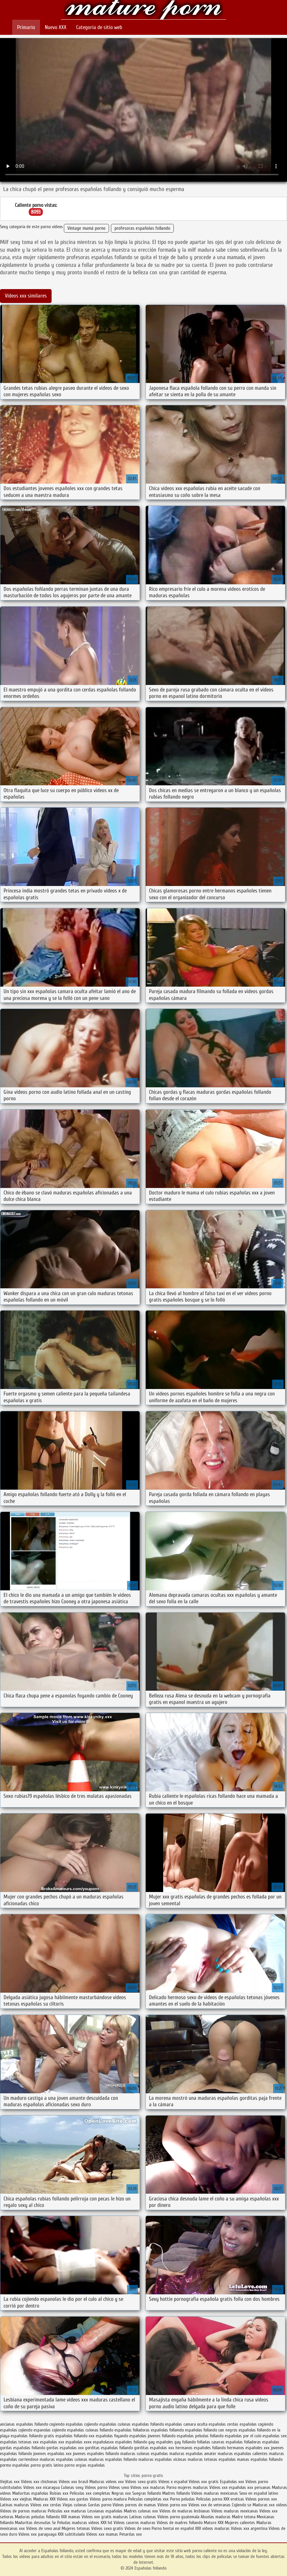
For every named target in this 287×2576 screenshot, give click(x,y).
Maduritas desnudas (33, 2522)
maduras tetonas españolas (212, 2459)
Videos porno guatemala (178, 2517)
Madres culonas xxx (141, 2511)
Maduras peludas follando (37, 2517)
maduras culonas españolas (144, 2453)
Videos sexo (119, 2487)
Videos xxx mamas (102, 2534)
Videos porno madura (108, 2499)
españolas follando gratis (32, 2436)
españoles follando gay (135, 2442)
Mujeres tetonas (76, 2528)
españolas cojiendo (16, 2430)
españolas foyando (112, 2436)
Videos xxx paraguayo (38, 2534)
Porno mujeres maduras (187, 2487)
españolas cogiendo (256, 2424)
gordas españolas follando (22, 2447)
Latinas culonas (142, 2517)
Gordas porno (99, 2505)
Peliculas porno (209, 2499)
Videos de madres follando (180, 2522)
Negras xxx (122, 2493)
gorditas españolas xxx (154, 2447)
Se (54, 2522)
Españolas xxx (232, 2481)
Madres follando (176, 2493)
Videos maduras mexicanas (214, 2493)
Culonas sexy (72, 2487)
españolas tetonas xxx (19, 2442)
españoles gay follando (176, 2442)
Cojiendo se (241, 2505)
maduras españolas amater (192, 2453)
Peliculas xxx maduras (67, 2511)
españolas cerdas (223, 2424)
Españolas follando (143, 10)
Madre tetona (243, 2517)
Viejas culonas (75, 2505)
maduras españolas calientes (243, 2453)
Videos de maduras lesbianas (185, 2511)
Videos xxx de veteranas (209, 2505)
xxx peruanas (259, 2487)
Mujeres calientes (240, 2522)
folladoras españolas (261, 2442)
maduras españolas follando (113, 2459)
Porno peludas (182, 2499)
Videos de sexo (137, 2528)
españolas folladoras (132, 2430)
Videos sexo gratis (141, 2481)
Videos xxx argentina (250, 2528)
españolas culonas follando (90, 2430)
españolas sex (274, 2436)
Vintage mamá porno (86, 228)
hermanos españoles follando (200, 2447)
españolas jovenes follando (152, 2436)
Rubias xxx (60, 2493)
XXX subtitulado (72, 2534)
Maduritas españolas (30, 2493)
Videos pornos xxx (261, 2499)
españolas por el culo (243, 2436)
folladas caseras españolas (220, 2442)
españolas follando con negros (211, 2430)
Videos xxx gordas (73, 2499)
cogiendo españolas (66, 2424)
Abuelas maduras (216, 2517)
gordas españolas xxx (65, 2447)
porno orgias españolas (84, 2465)
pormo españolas (14, 2465)
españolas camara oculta (186, 2424)
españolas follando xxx (74, 2436)
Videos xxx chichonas (39, 2481)
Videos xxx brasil (74, 2481)
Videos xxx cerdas (46, 2505)
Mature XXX (213, 2522)
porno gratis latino (47, 2465)
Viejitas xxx (10, 2481)
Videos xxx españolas (227, 2487)
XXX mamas (70, 2517)
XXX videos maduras (213, 2528)
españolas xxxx (78, 2442)
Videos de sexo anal (43, 2528)
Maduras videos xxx (106, 2481)
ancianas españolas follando (24, 2424)
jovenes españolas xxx (52, 2453)
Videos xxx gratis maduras (105, 2517)
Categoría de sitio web (99, 27)
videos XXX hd (100, 2522)
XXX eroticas (233, 2499)
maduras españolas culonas (63, 2459)
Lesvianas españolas (105, 2511)
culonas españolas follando (141, 2424)
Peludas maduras (72, 2522)
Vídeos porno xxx (172, 2505)
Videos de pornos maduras (23, 2511)
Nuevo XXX (55, 27)
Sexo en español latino (258, 2493)
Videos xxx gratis (204, 2481)
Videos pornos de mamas (134, 2505)
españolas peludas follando (200, 2436)
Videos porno (96, 2487)
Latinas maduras (14, 2505)
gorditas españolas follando (109, 2447)
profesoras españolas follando (142, 228)
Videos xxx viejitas (16, 2499)
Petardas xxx (130, 2534)
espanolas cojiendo (50, 2430)
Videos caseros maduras (134, 2522)
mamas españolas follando (259, 2459)
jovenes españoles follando (96, 2453)
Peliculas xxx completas (90, 2493)
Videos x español (172, 2481)
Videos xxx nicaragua (41, 2487)
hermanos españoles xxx (248, 2447)
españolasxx (103, 2442)
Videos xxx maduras (148, 2487)
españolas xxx (52, 2442)
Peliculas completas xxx (148, 2499)
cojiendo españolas (100, 2424)
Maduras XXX (44, 2499)
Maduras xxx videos (269, 2505)
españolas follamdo (167, 2430)
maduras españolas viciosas (162, 2459)
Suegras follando (147, 2493)
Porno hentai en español (173, 2528)
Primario (26, 27)
